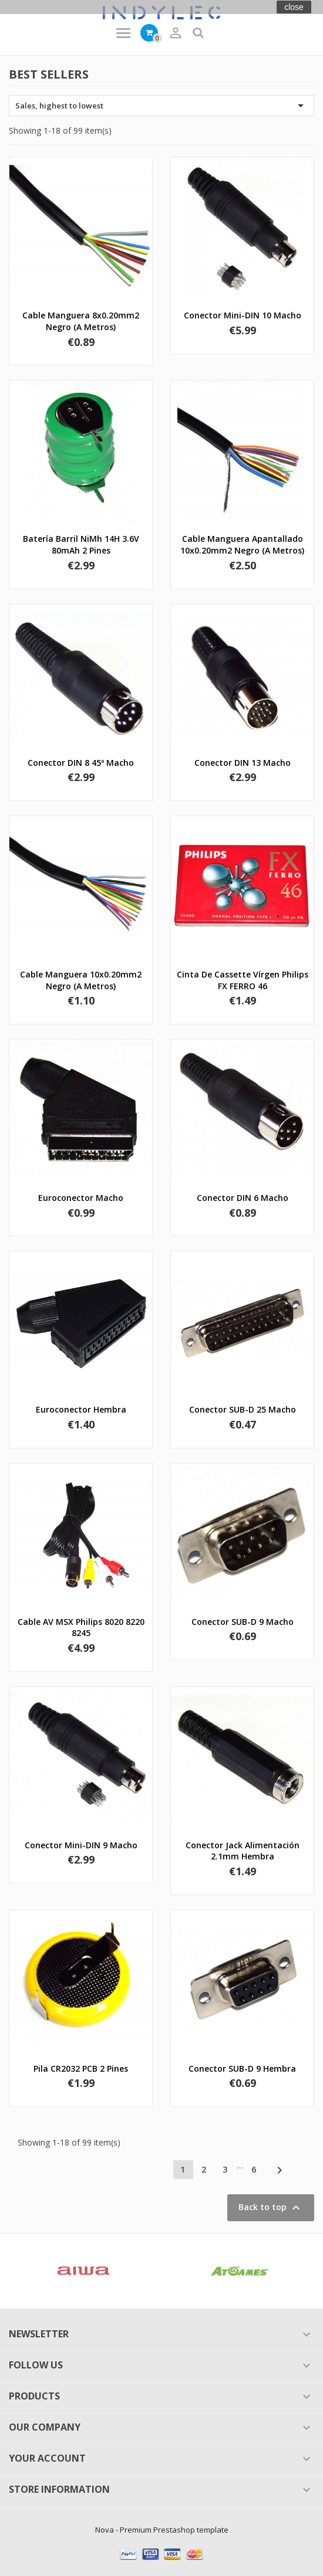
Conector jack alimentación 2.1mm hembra (243, 1850)
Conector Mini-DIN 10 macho (242, 315)
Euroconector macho (80, 1197)
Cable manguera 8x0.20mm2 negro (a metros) (80, 321)
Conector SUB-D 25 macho (242, 1409)
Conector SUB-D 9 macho (242, 1621)
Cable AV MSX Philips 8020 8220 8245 (81, 1627)
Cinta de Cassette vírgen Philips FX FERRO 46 (242, 980)
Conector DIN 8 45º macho (81, 762)
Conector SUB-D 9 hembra (242, 2068)
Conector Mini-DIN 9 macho (81, 1845)
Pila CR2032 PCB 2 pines (80, 2068)
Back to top (270, 2208)
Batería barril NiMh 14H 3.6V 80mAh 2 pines (81, 544)
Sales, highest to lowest (161, 106)
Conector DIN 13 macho (242, 762)
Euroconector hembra (81, 1409)
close (294, 7)
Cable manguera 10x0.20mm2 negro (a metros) (81, 980)
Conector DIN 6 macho (242, 1197)
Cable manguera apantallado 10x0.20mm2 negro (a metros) (242, 544)
